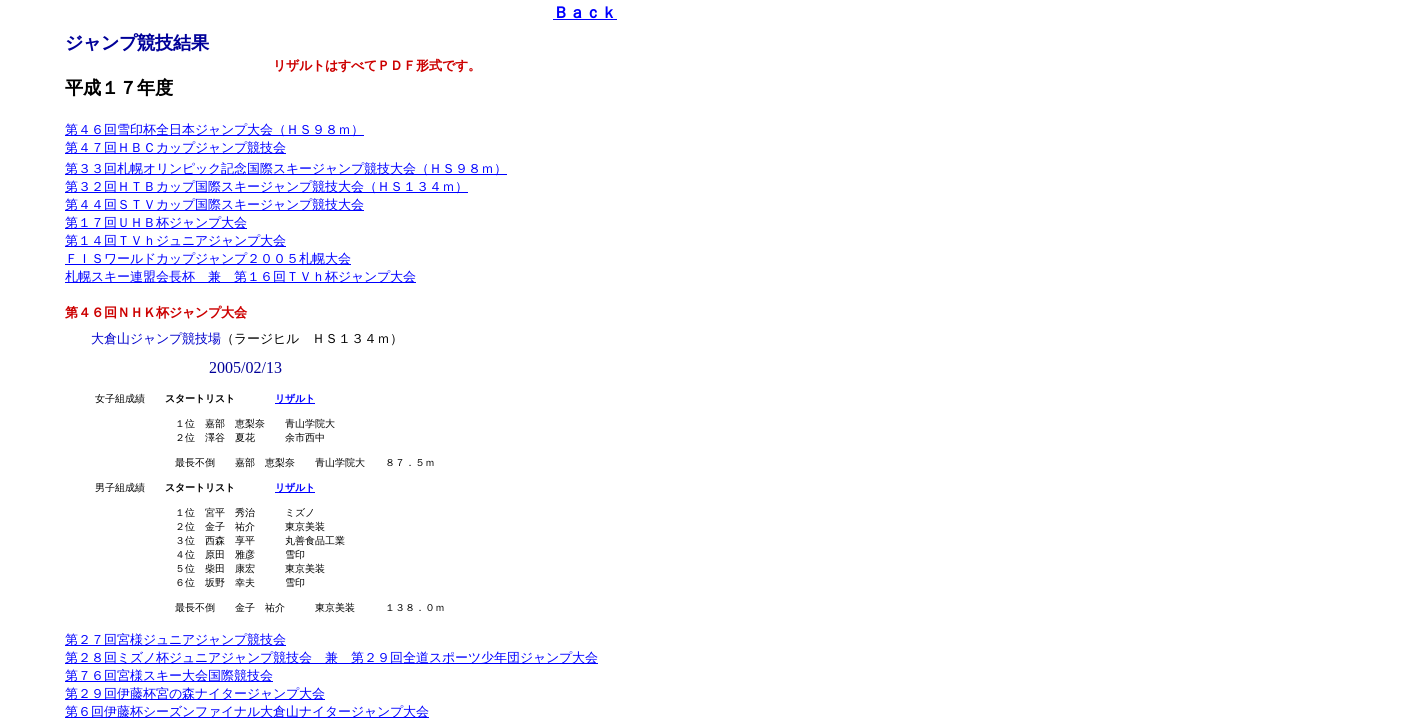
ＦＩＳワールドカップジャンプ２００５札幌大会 (208, 258)
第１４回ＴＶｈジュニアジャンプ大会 (175, 240)
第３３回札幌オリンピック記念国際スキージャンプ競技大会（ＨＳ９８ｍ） (286, 168)
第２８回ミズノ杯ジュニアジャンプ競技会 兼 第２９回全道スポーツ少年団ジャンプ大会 (331, 687)
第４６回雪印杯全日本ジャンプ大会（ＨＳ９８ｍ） (214, 129)
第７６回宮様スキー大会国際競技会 (169, 705)
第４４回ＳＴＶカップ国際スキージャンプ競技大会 (214, 204)
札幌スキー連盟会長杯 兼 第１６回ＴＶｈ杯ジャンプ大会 (240, 276)
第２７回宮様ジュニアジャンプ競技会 (175, 669)
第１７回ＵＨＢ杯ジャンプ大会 (156, 222)
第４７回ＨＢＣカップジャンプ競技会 (175, 147)
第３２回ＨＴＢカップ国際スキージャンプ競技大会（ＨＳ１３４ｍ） (266, 186)
